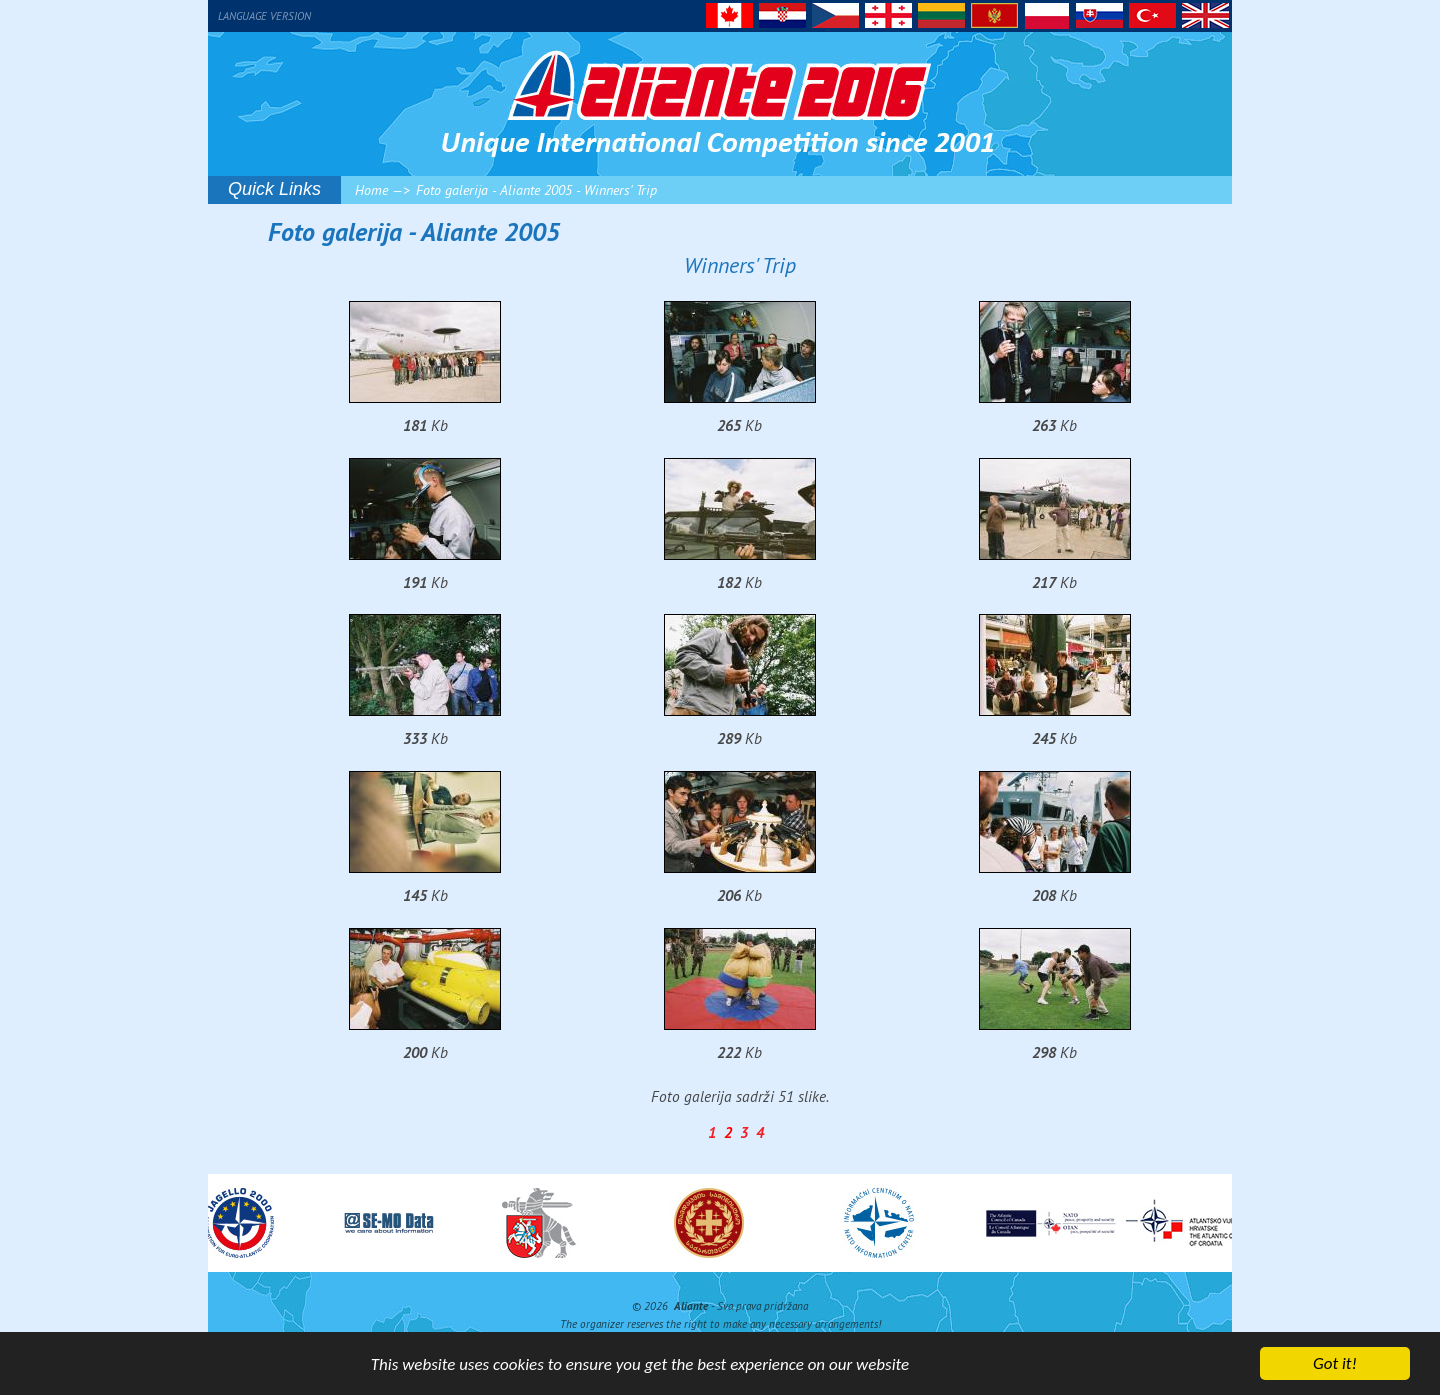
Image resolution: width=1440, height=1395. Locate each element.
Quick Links (274, 189)
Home (371, 190)
